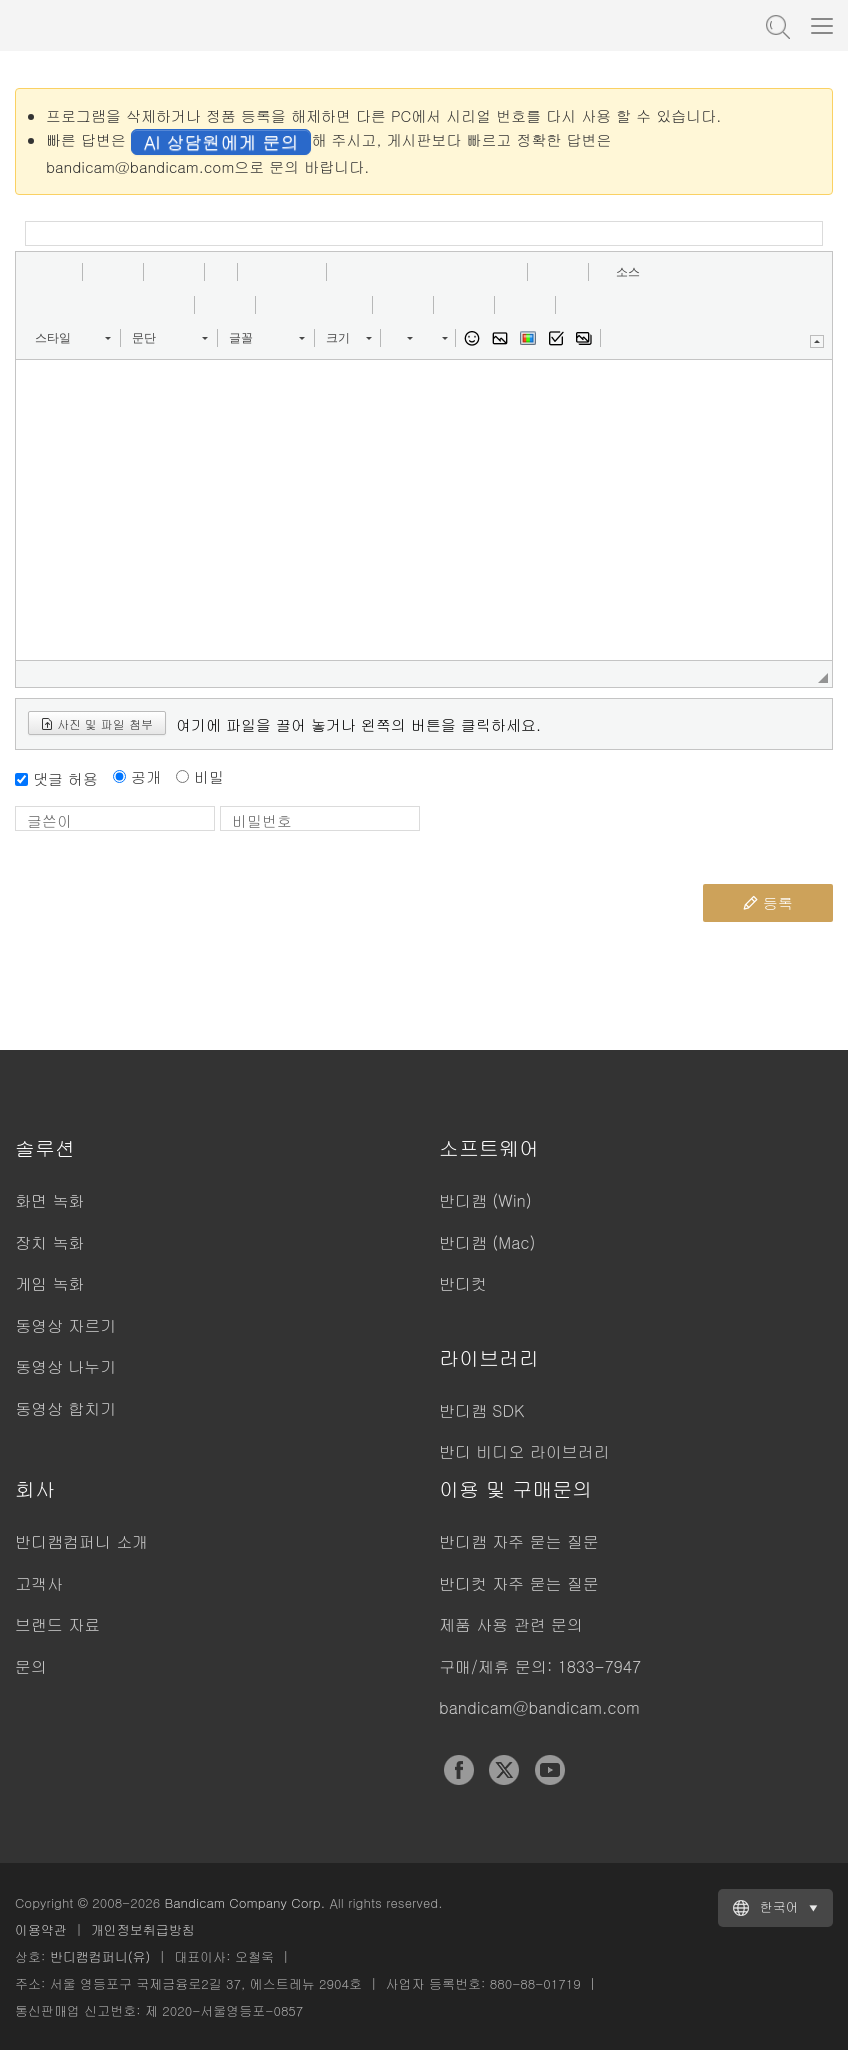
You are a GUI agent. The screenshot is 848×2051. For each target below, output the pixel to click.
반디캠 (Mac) (487, 1242)
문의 (31, 1666)
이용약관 (41, 1929)
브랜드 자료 (57, 1624)
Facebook (459, 1770)
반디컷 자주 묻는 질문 (519, 1583)
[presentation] (581, 845)
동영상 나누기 (65, 1366)
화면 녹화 (49, 1200)
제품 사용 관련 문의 (511, 1624)
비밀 (209, 776)
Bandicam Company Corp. (244, 1902)
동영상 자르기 (65, 1325)
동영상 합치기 (65, 1408)
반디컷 (463, 1283)
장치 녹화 (49, 1242)
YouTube (550, 1770)
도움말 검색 (776, 25)
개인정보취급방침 (143, 1929)
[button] (38, 272)
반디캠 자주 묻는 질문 (519, 1541)
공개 (146, 776)
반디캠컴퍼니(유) (100, 1956)
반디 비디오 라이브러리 (524, 1451)
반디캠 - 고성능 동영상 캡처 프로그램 (115, 25)
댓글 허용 (65, 778)
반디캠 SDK (481, 1410)
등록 (768, 902)
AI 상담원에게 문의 (221, 141)
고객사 (39, 1583)
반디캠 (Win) (485, 1200)
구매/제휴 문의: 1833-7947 (540, 1666)
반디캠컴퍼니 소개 (81, 1541)
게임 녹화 (49, 1283)
